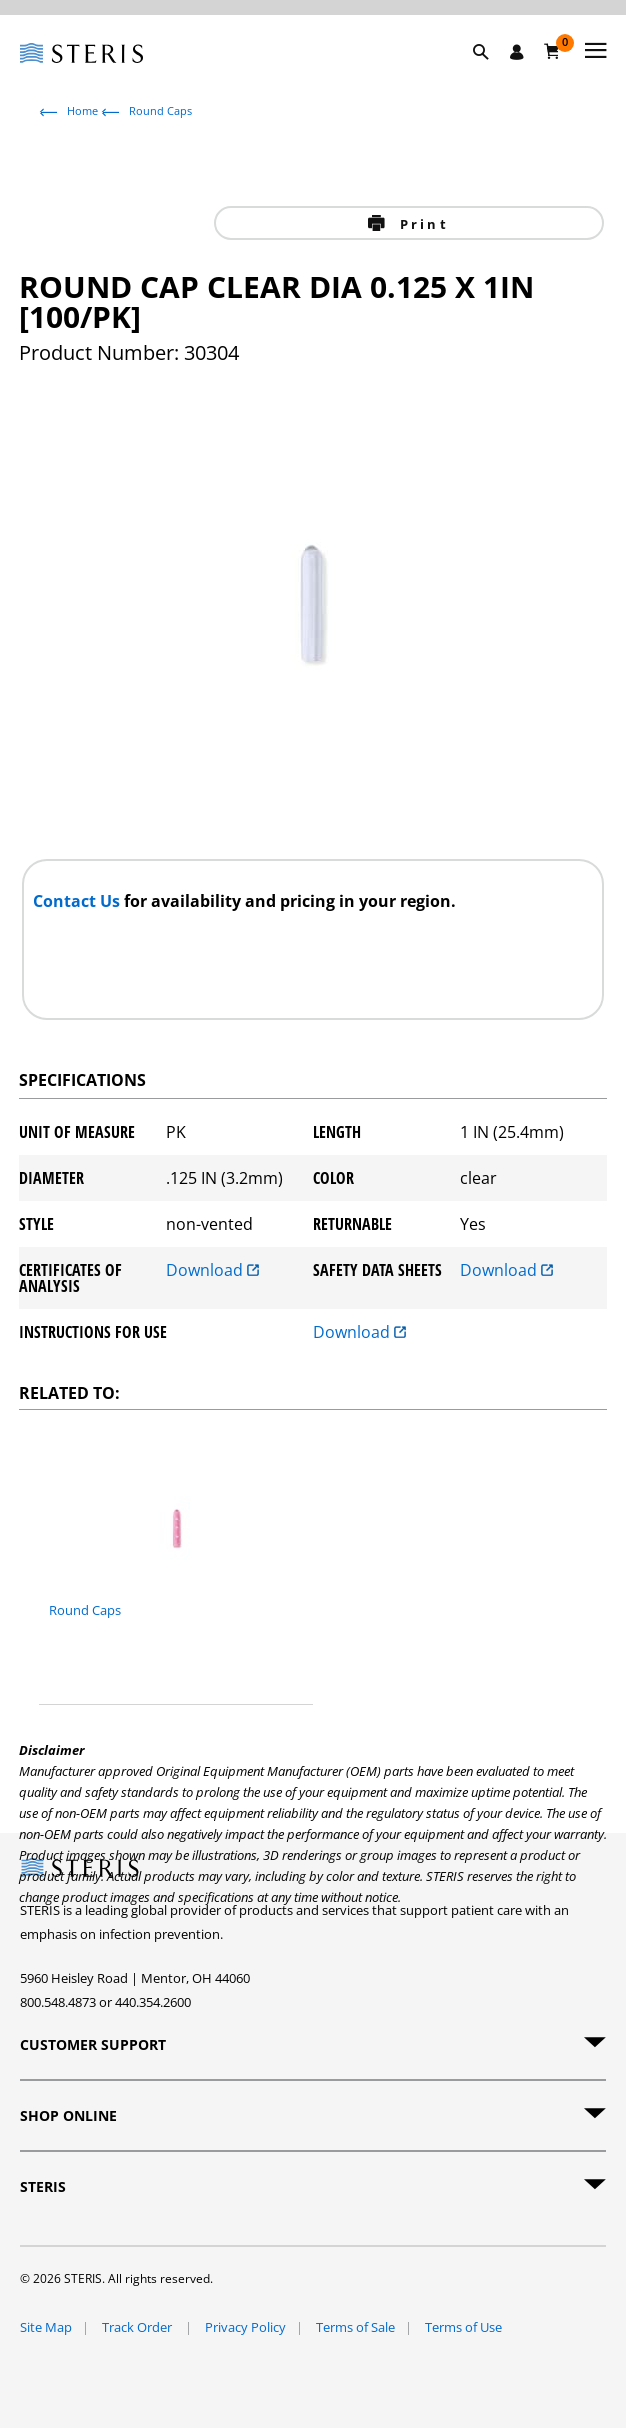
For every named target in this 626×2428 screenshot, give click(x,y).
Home (82, 110)
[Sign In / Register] (517, 52)
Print (421, 224)
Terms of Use (463, 2327)
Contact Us (78, 901)
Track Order (138, 2327)
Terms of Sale (355, 2327)
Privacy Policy (245, 2327)
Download (212, 1271)
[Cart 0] (552, 51)
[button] (491, 75)
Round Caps (160, 110)
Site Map (46, 2327)
